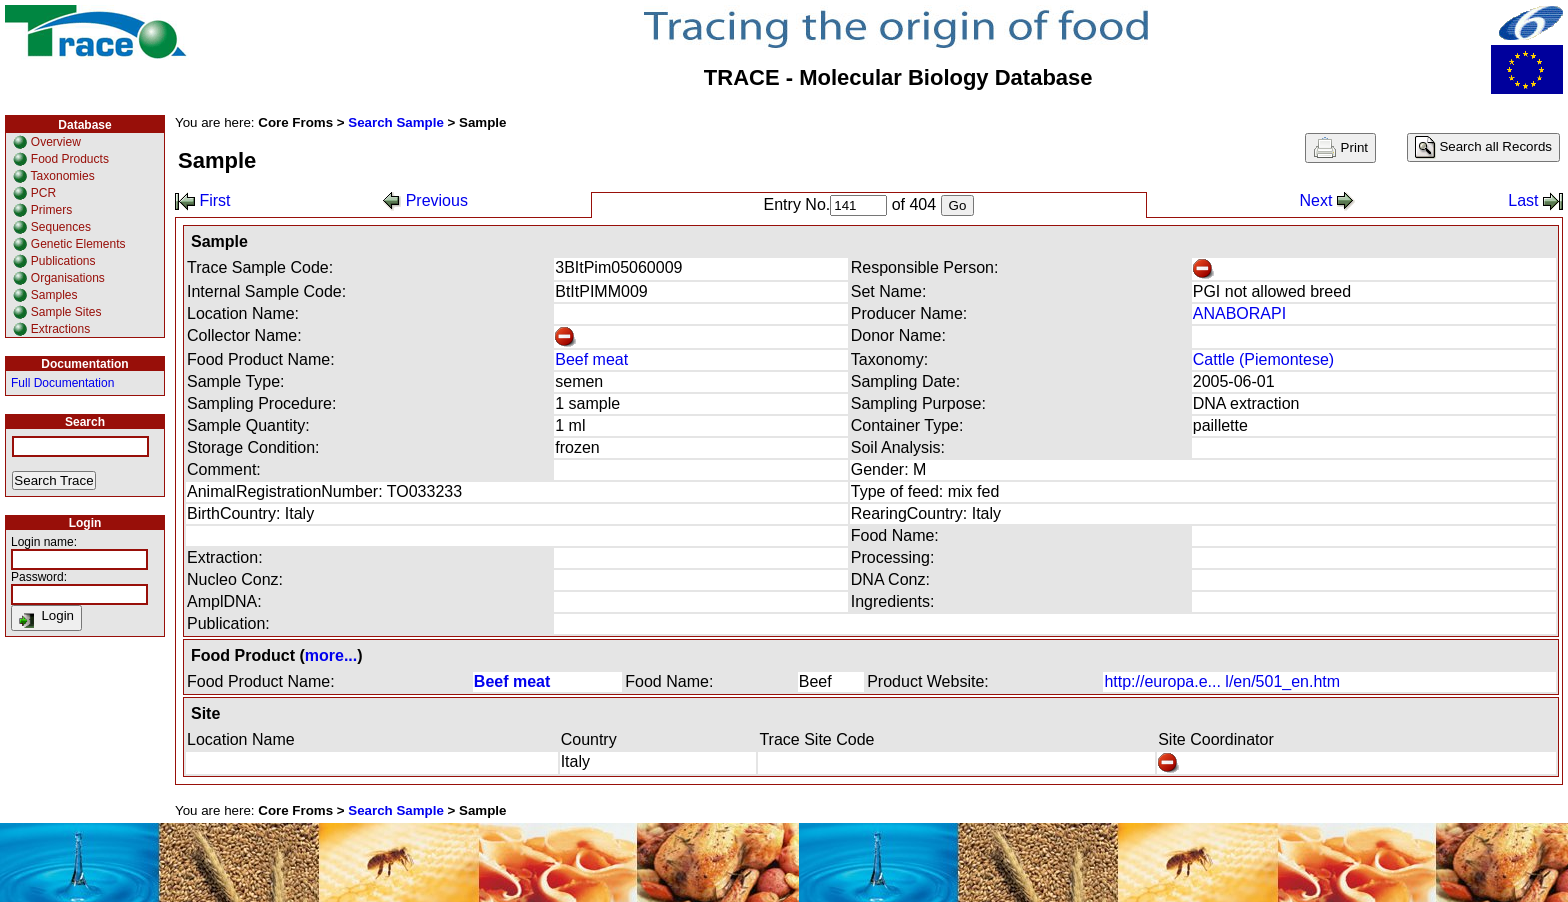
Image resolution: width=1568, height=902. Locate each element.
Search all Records (1483, 147)
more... (331, 655)
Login (46, 618)
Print (1340, 148)
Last (1535, 200)
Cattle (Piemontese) (1263, 359)
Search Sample (396, 122)
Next (1326, 200)
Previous (425, 200)
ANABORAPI (1239, 313)
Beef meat (591, 359)
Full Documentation (62, 383)
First (203, 200)
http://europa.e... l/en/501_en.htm (1222, 681)
